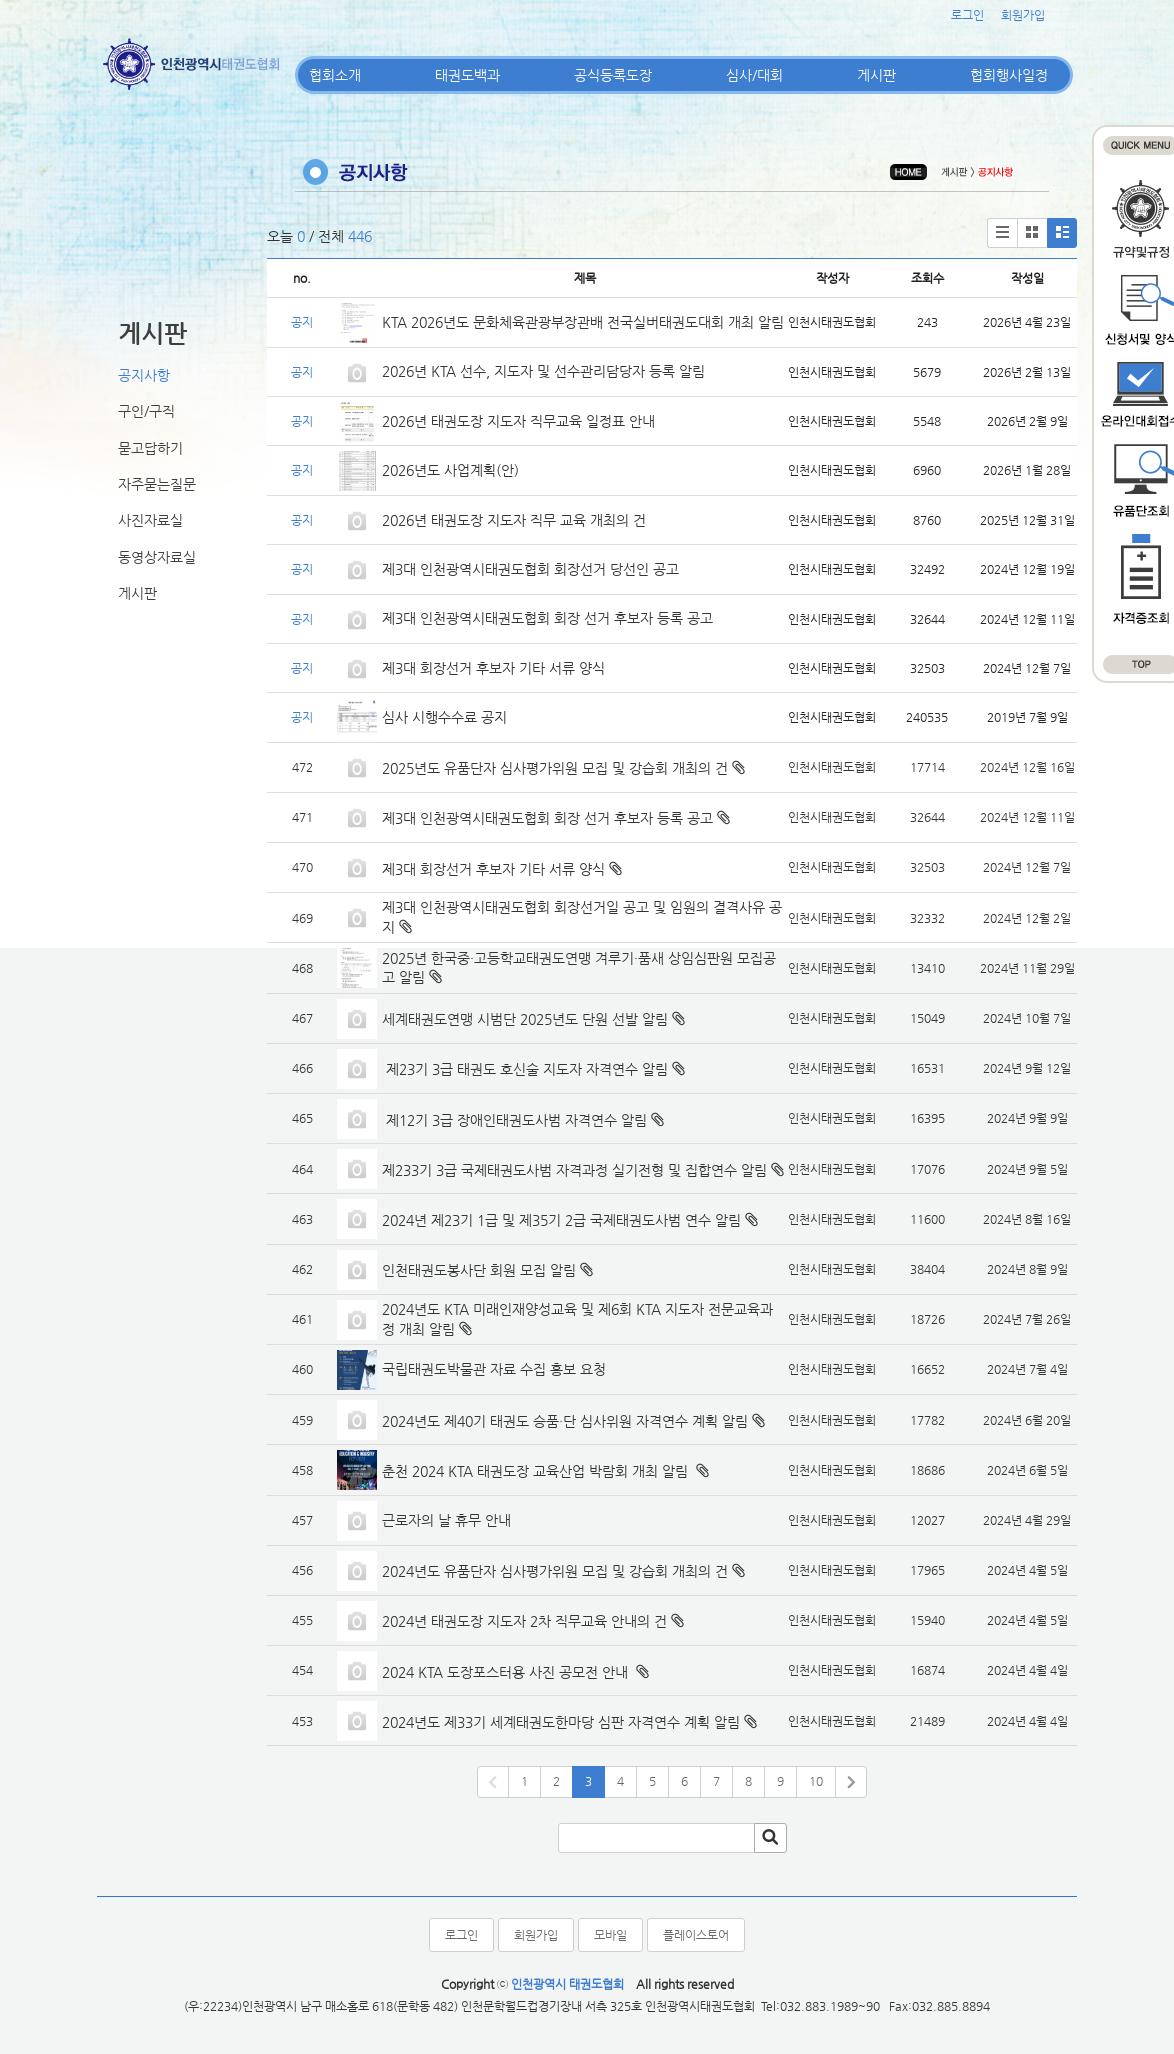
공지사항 (144, 375)
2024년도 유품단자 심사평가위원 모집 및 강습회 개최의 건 (555, 1571)
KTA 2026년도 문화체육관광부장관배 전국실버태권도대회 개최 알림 (583, 322)
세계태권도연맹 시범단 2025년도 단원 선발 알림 (525, 1019)
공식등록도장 (613, 75)
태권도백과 (467, 75)
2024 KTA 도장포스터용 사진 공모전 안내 (507, 1672)
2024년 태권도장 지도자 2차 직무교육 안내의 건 (524, 1621)
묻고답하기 (150, 448)
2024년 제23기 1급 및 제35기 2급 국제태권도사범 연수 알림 (561, 1220)
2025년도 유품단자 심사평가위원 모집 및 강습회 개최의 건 (555, 768)
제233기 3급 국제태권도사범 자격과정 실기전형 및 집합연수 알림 (574, 1170)
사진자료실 (150, 520)
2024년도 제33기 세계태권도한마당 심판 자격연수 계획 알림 (561, 1722)
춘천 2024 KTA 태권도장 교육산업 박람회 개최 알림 (537, 1471)
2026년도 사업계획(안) (450, 470)
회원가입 (1023, 15)
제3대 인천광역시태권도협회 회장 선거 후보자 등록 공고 (547, 618)
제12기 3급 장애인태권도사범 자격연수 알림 (514, 1120)
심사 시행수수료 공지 (444, 717)
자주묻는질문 (157, 484)
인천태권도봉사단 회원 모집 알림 (479, 1270)
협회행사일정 (1009, 75)
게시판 (876, 75)
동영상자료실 (157, 557)
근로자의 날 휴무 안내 (446, 1520)
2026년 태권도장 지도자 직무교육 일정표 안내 (518, 421)
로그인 (967, 15)
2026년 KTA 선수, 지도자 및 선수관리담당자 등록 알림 (543, 371)
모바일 (610, 1935)
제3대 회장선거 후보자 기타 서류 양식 (493, 668)
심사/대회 (754, 75)
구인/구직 (146, 411)
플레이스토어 (696, 1935)
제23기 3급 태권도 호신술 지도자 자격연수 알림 (525, 1069)
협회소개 (335, 75)
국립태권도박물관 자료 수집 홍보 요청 (494, 1369)
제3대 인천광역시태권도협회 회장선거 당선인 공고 (530, 569)
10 (816, 1781)
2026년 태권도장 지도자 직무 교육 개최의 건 (514, 520)
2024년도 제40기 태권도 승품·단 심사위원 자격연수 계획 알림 (565, 1421)
